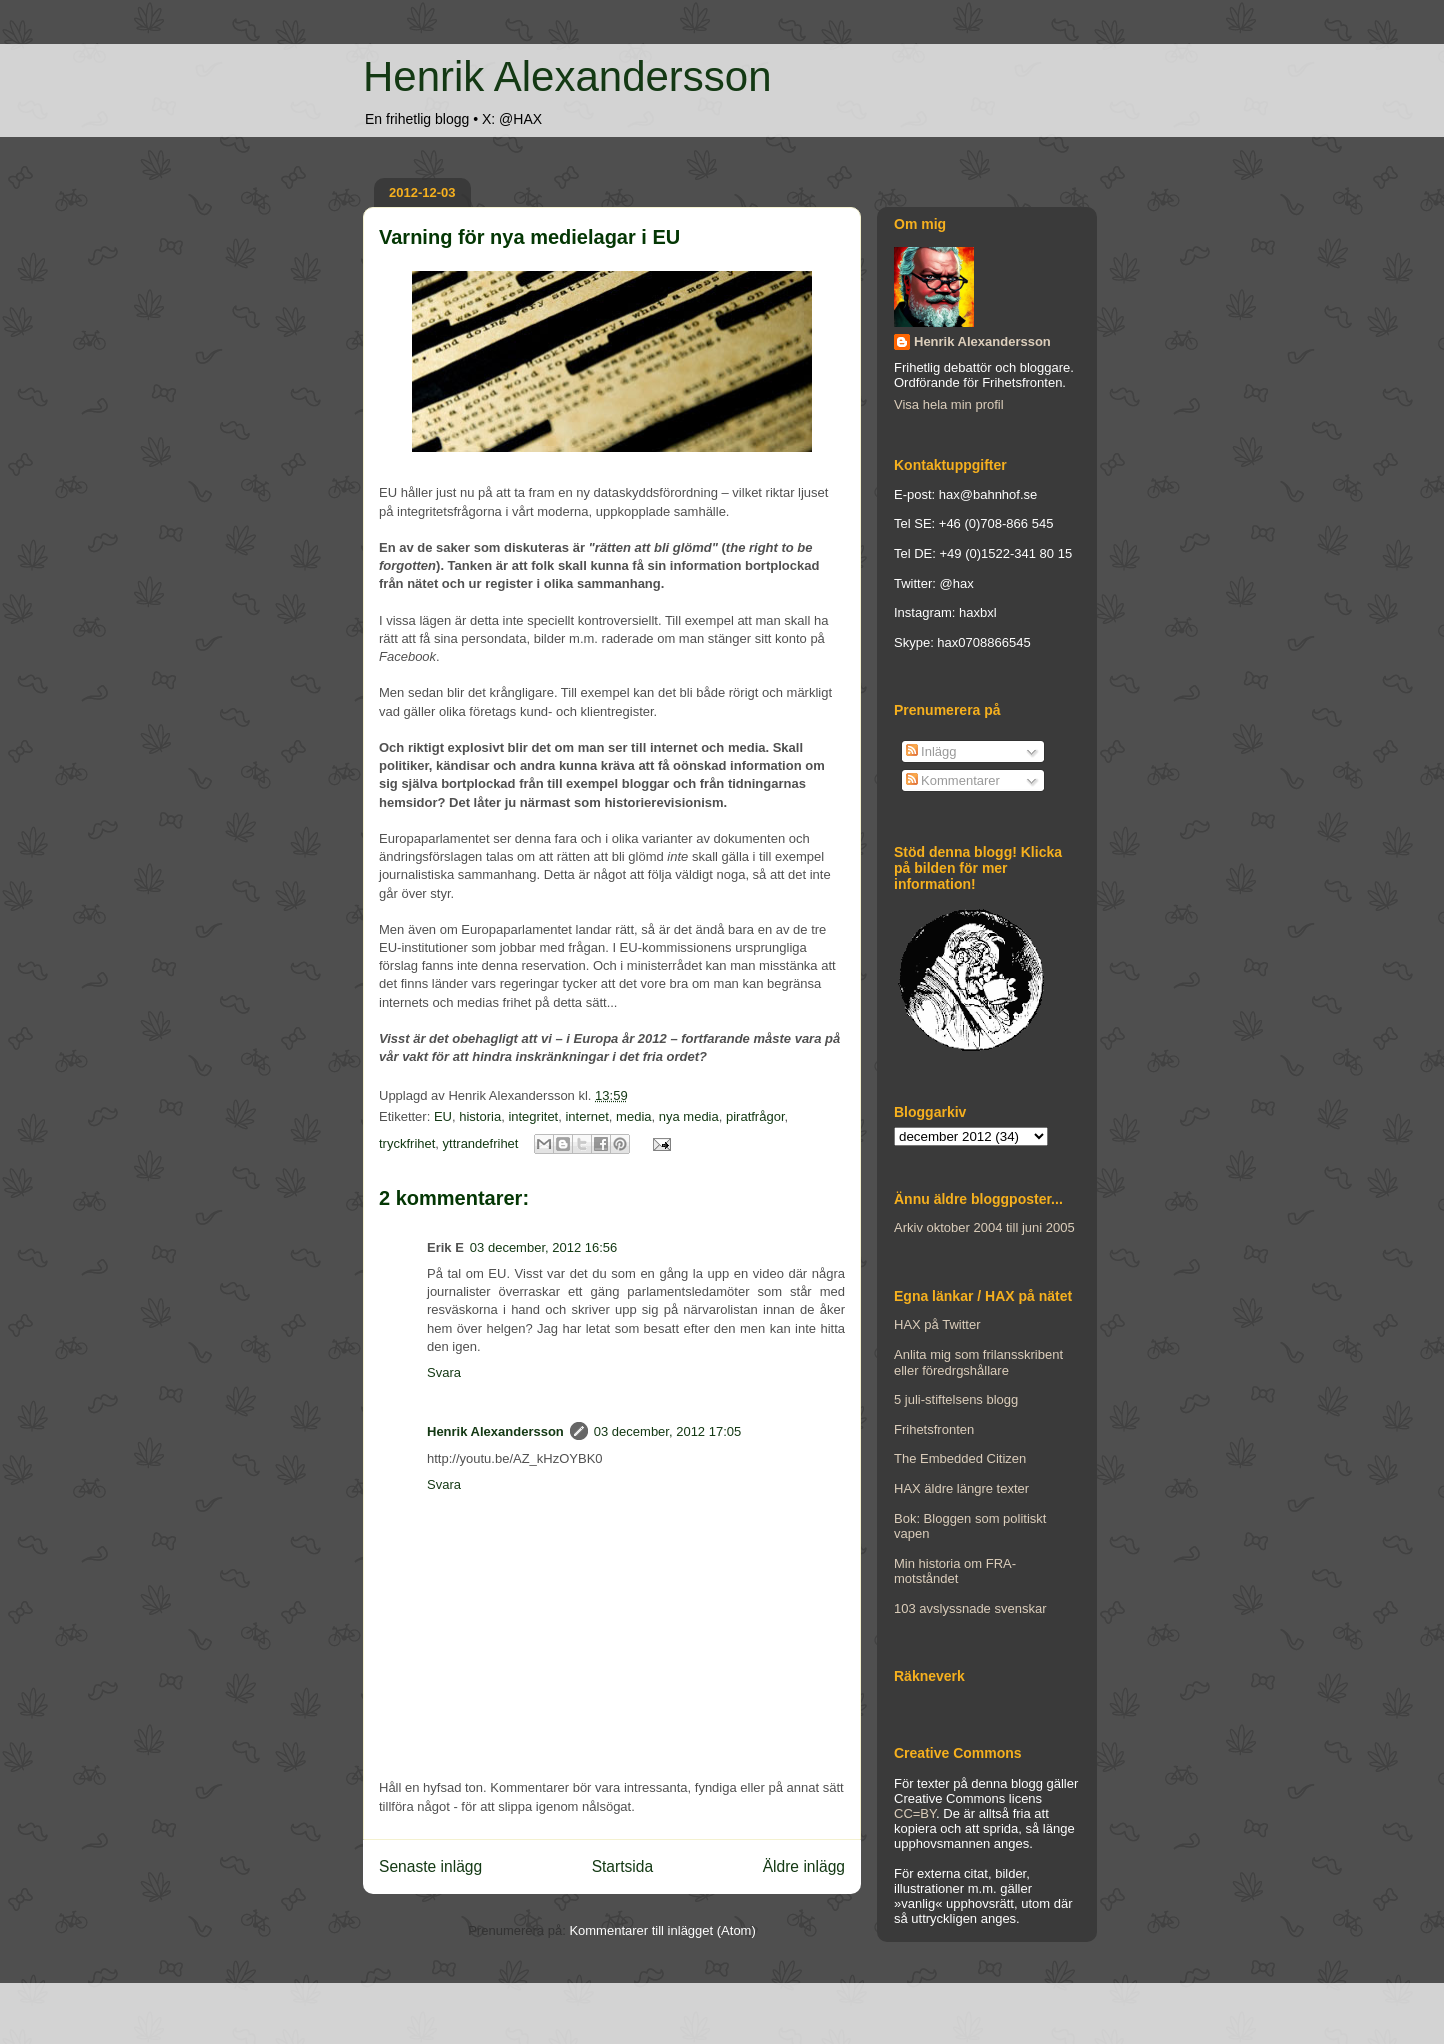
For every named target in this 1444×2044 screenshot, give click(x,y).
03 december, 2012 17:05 (667, 1431)
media (633, 1116)
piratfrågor (755, 1116)
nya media (689, 1116)
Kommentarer (953, 780)
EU (443, 1116)
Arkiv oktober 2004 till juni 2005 (984, 1227)
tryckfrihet (407, 1143)
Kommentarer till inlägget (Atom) (662, 1930)
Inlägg (931, 751)
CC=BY (915, 1813)
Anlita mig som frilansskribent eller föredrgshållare (978, 1362)
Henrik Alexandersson (567, 76)
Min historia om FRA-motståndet (955, 1571)
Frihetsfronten (934, 1429)
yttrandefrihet (481, 1143)
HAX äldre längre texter (961, 1488)
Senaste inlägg (430, 1866)
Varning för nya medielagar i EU (529, 237)
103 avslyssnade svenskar (970, 1608)
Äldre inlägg (804, 1866)
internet (586, 1116)
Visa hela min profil (949, 404)
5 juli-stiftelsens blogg (956, 1399)
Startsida (623, 1866)
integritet (533, 1116)
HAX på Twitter (937, 1324)
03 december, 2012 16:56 (543, 1247)
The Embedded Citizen (960, 1458)
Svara (444, 1372)
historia (480, 1116)
